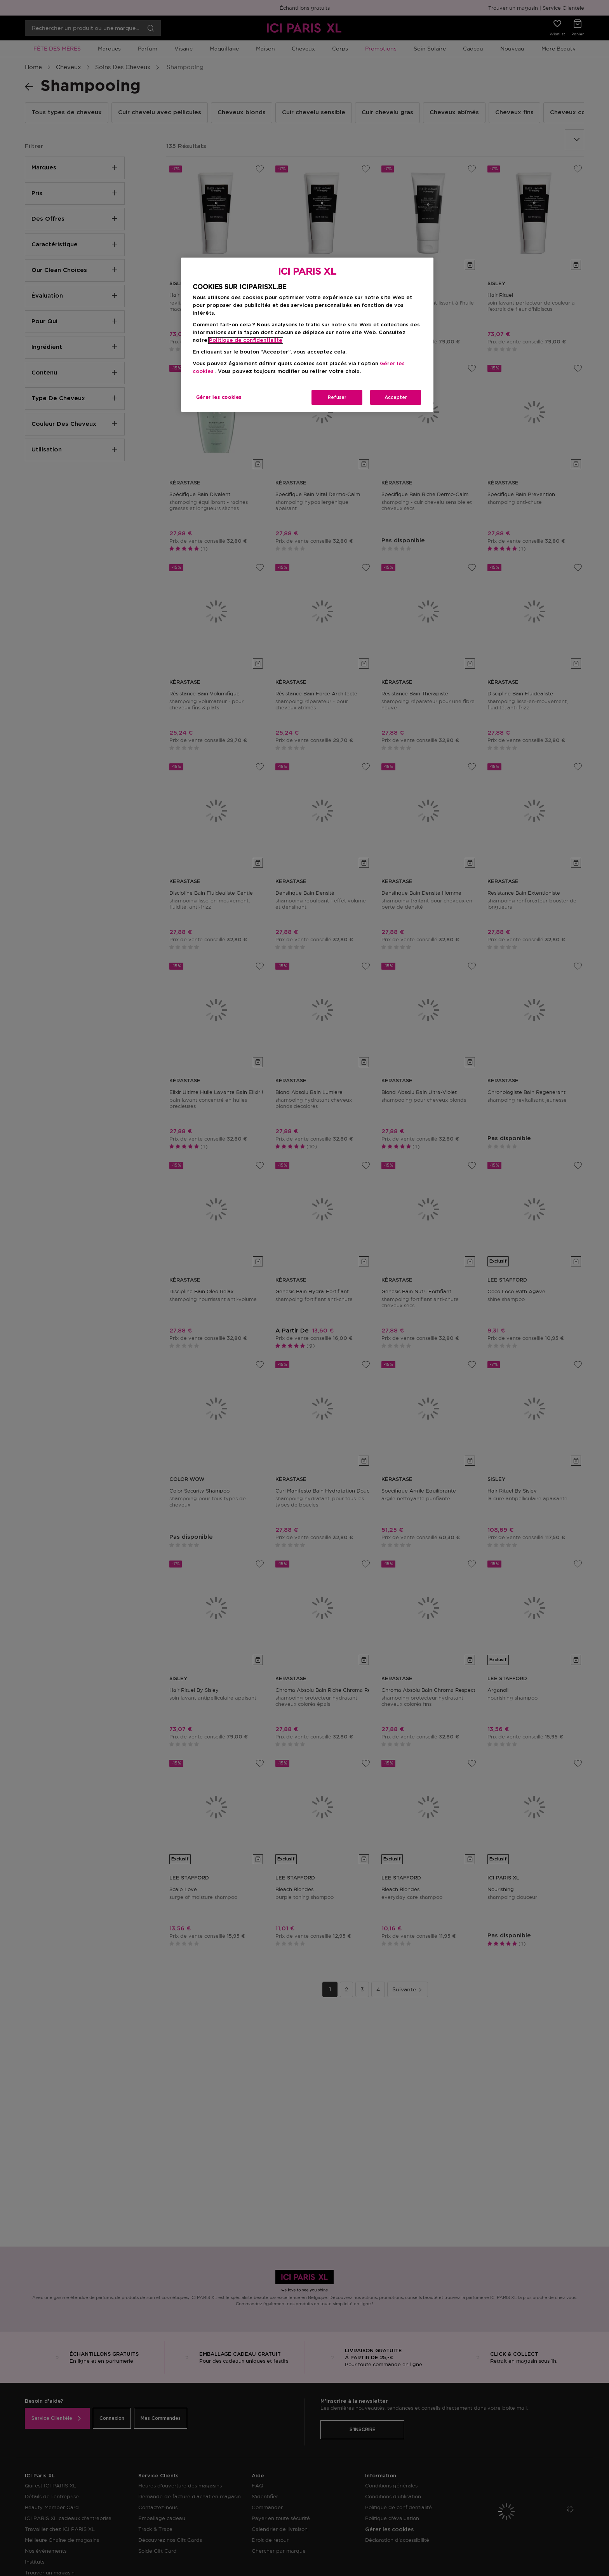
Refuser (337, 397)
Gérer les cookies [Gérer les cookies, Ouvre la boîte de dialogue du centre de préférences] (219, 397)
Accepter (396, 397)
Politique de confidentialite (245, 340)
